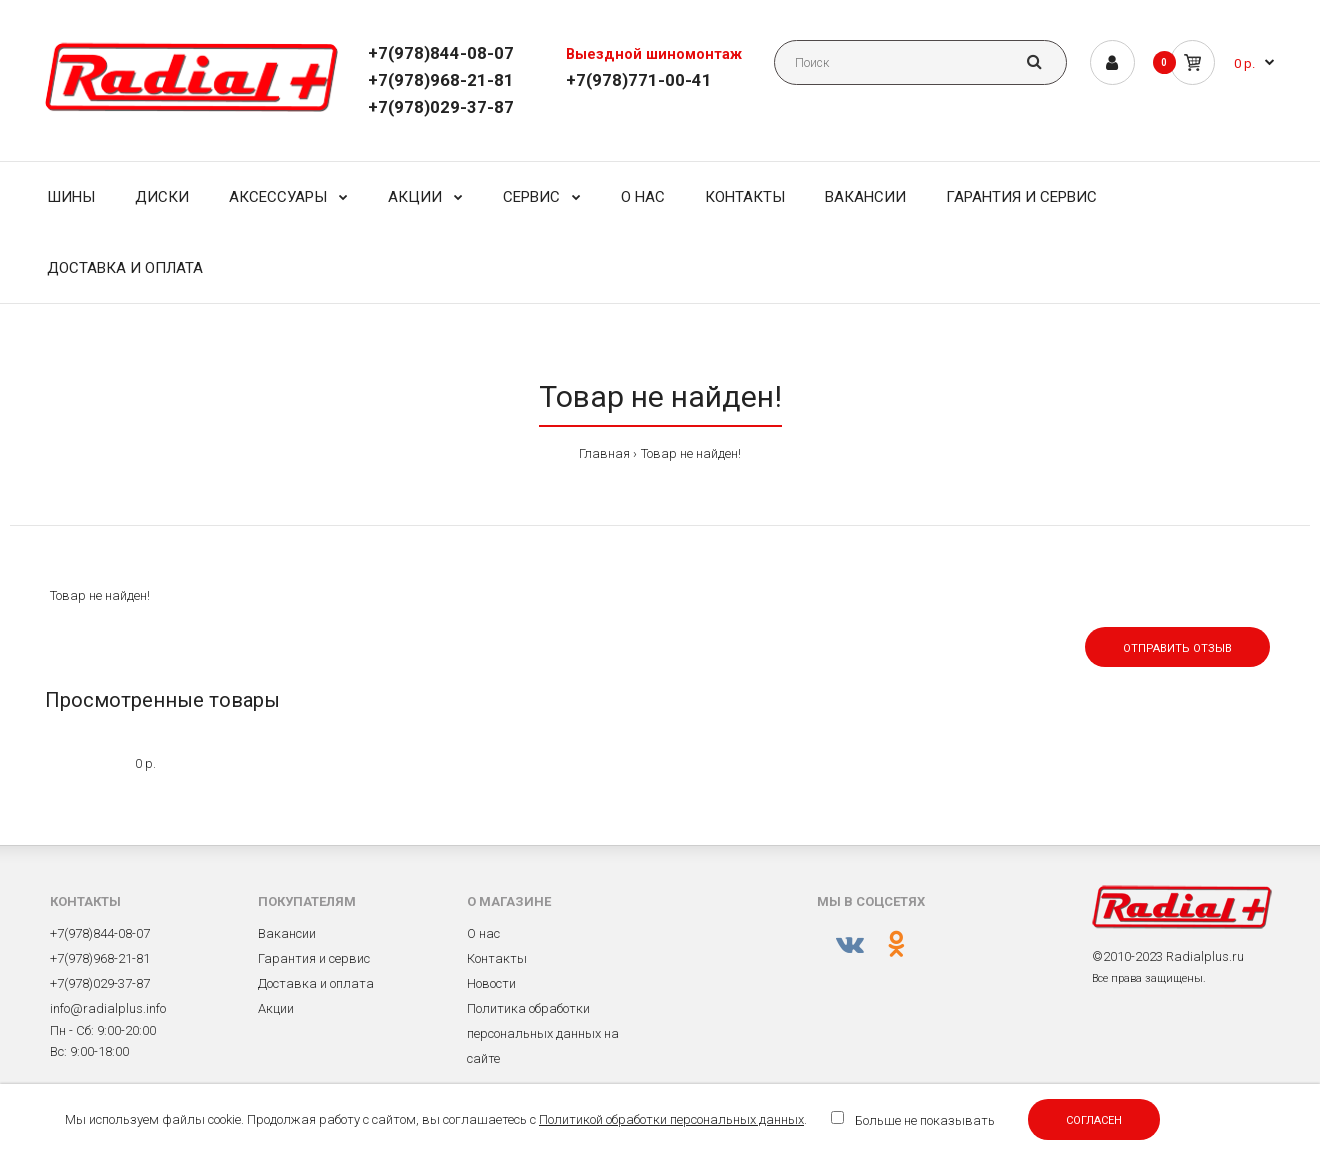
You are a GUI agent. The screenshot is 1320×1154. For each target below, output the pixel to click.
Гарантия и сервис (314, 958)
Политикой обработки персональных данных (671, 1119)
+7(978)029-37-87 (441, 107)
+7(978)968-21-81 (441, 80)
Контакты (497, 958)
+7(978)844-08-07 (441, 53)
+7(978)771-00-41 (639, 80)
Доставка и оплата (316, 983)
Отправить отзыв (1177, 648)
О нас (483, 933)
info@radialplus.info (108, 1008)
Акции (276, 1008)
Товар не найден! (691, 453)
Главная (604, 453)
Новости (491, 983)
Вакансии (287, 933)
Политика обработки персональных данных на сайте (543, 1033)
